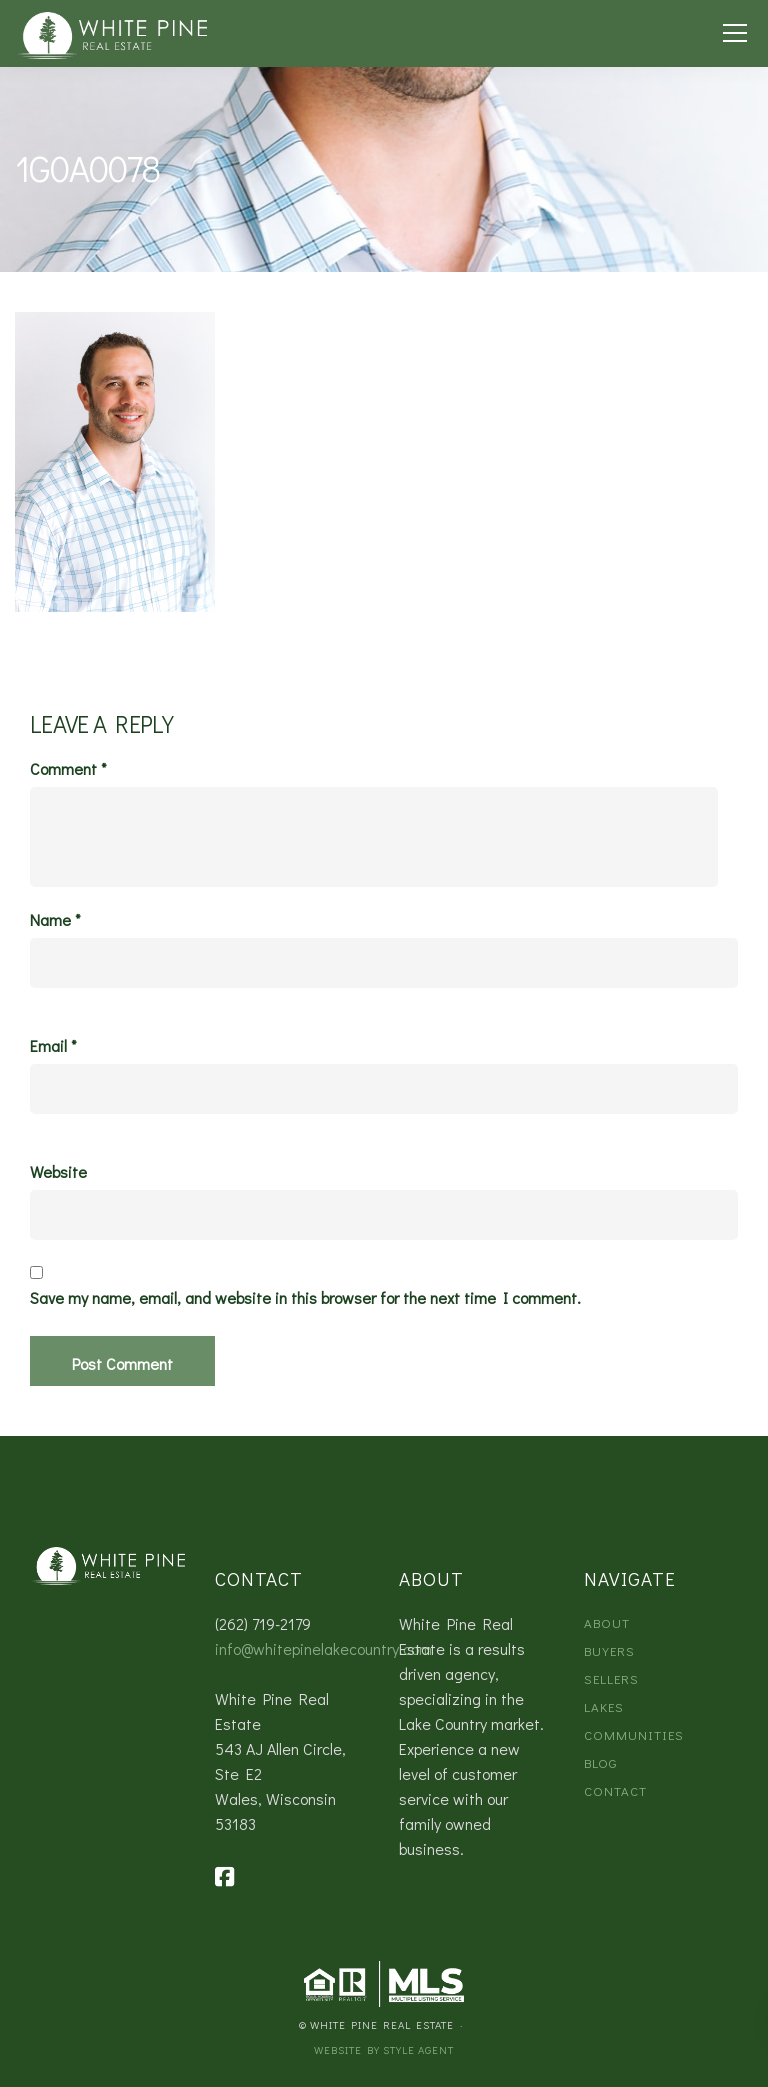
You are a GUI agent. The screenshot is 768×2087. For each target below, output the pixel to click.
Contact (615, 1790)
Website (58, 1172)
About (607, 1622)
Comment (68, 769)
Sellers (611, 1678)
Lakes (604, 1706)
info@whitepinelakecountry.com (323, 1648)
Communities (634, 1734)
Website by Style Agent (384, 2049)
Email (53, 1046)
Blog (600, 1762)
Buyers (609, 1650)
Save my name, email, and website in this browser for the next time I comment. (305, 1298)
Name (55, 920)
